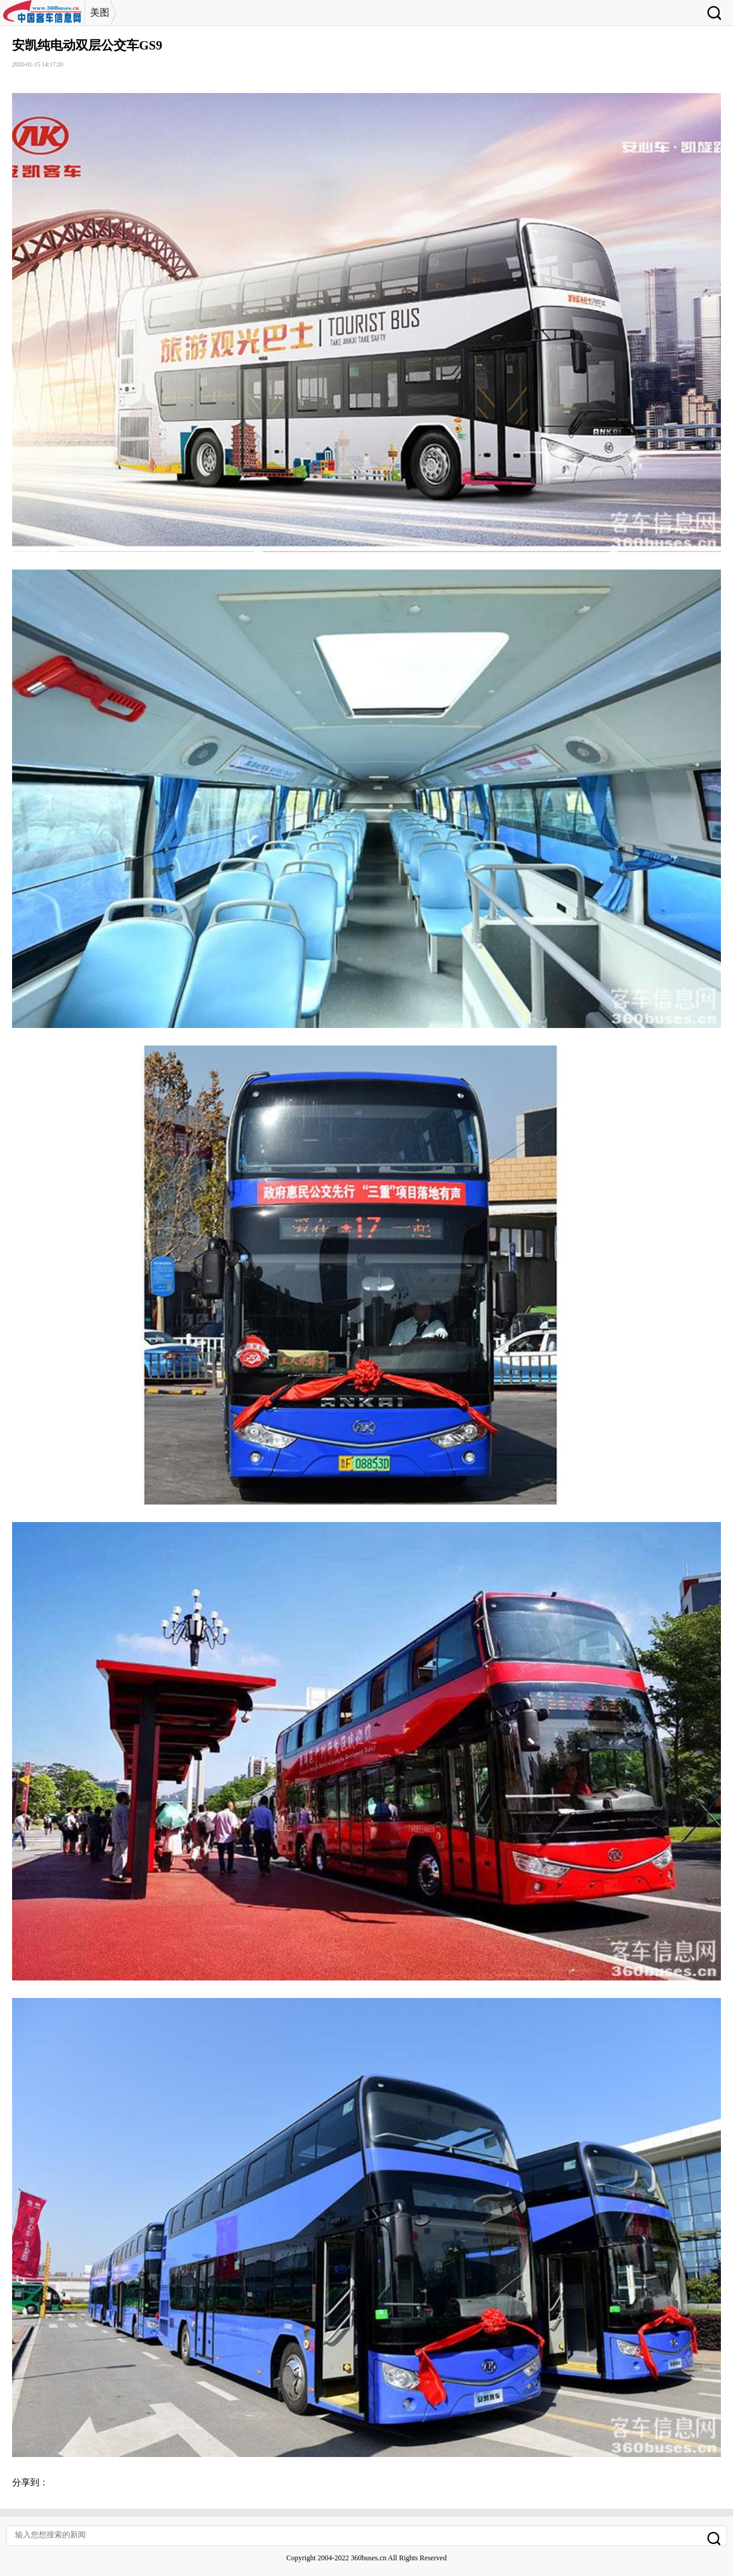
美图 (99, 12)
